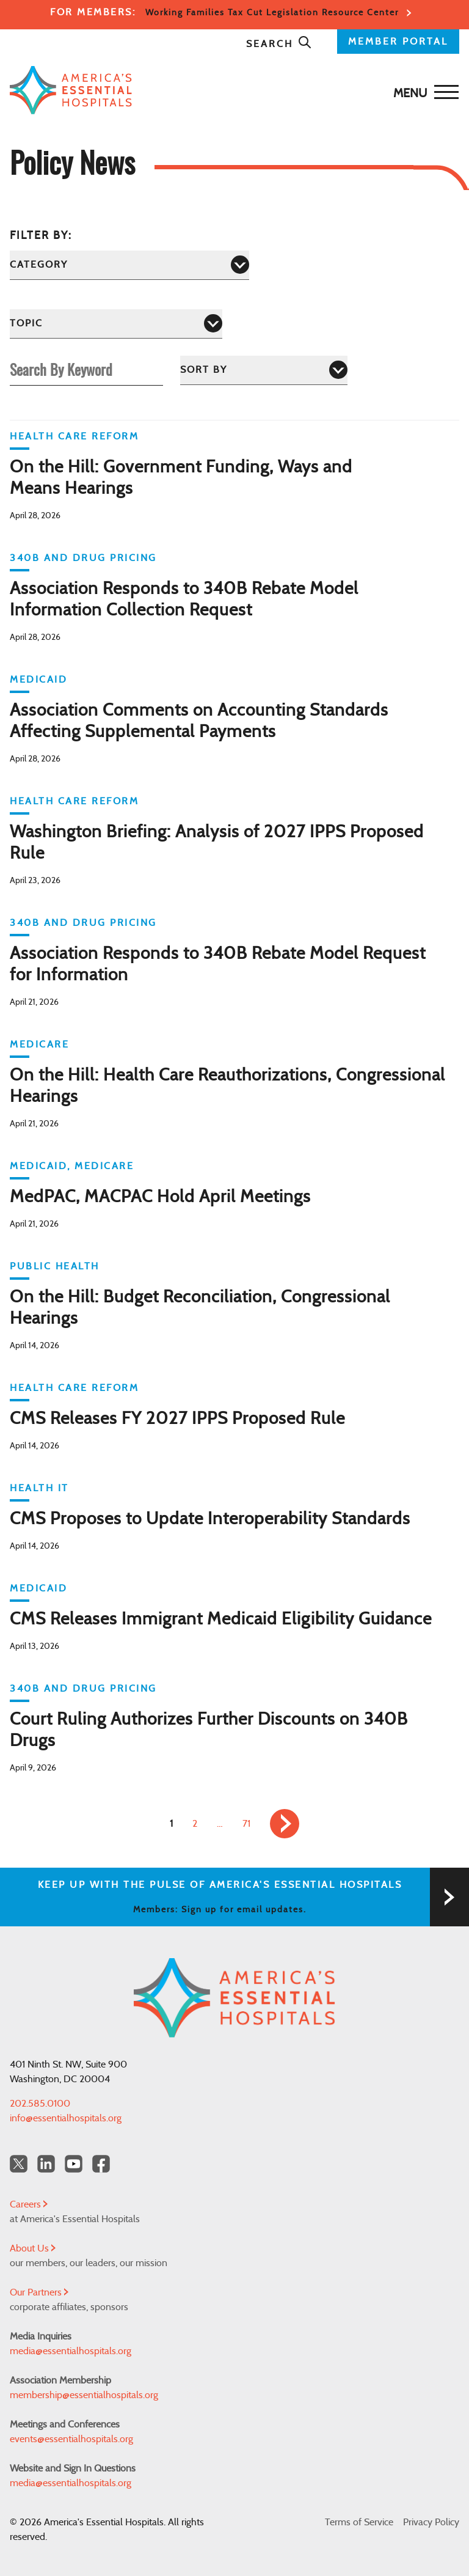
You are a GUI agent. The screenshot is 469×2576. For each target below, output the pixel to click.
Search (279, 44)
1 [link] (171, 1824)
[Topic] (116, 323)
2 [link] (194, 1824)
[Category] (129, 265)
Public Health (55, 1266)
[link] (284, 1823)
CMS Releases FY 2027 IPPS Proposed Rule (177, 1419)
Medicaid (38, 679)
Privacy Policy (431, 2522)
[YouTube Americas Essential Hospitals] (73, 2164)
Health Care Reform (74, 436)
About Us (33, 2248)
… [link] (220, 1824)
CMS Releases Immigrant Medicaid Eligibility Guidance (221, 1619)
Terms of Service (359, 2522)
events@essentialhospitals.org (71, 2439)
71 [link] (246, 1824)
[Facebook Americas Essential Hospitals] (101, 2164)
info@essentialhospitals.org (66, 2118)
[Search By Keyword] (86, 369)
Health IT (39, 1488)
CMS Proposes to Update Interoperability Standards (210, 1519)
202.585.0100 (40, 2103)
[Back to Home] (231, 90)
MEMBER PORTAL (398, 41)
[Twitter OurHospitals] (18, 2164)
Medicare (39, 1044)
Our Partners (39, 2292)
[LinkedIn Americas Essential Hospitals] (46, 2164)
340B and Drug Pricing (83, 558)
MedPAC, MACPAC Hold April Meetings (160, 1197)
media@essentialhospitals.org (70, 2351)
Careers (29, 2204)
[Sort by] (263, 370)
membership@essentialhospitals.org (84, 2395)
